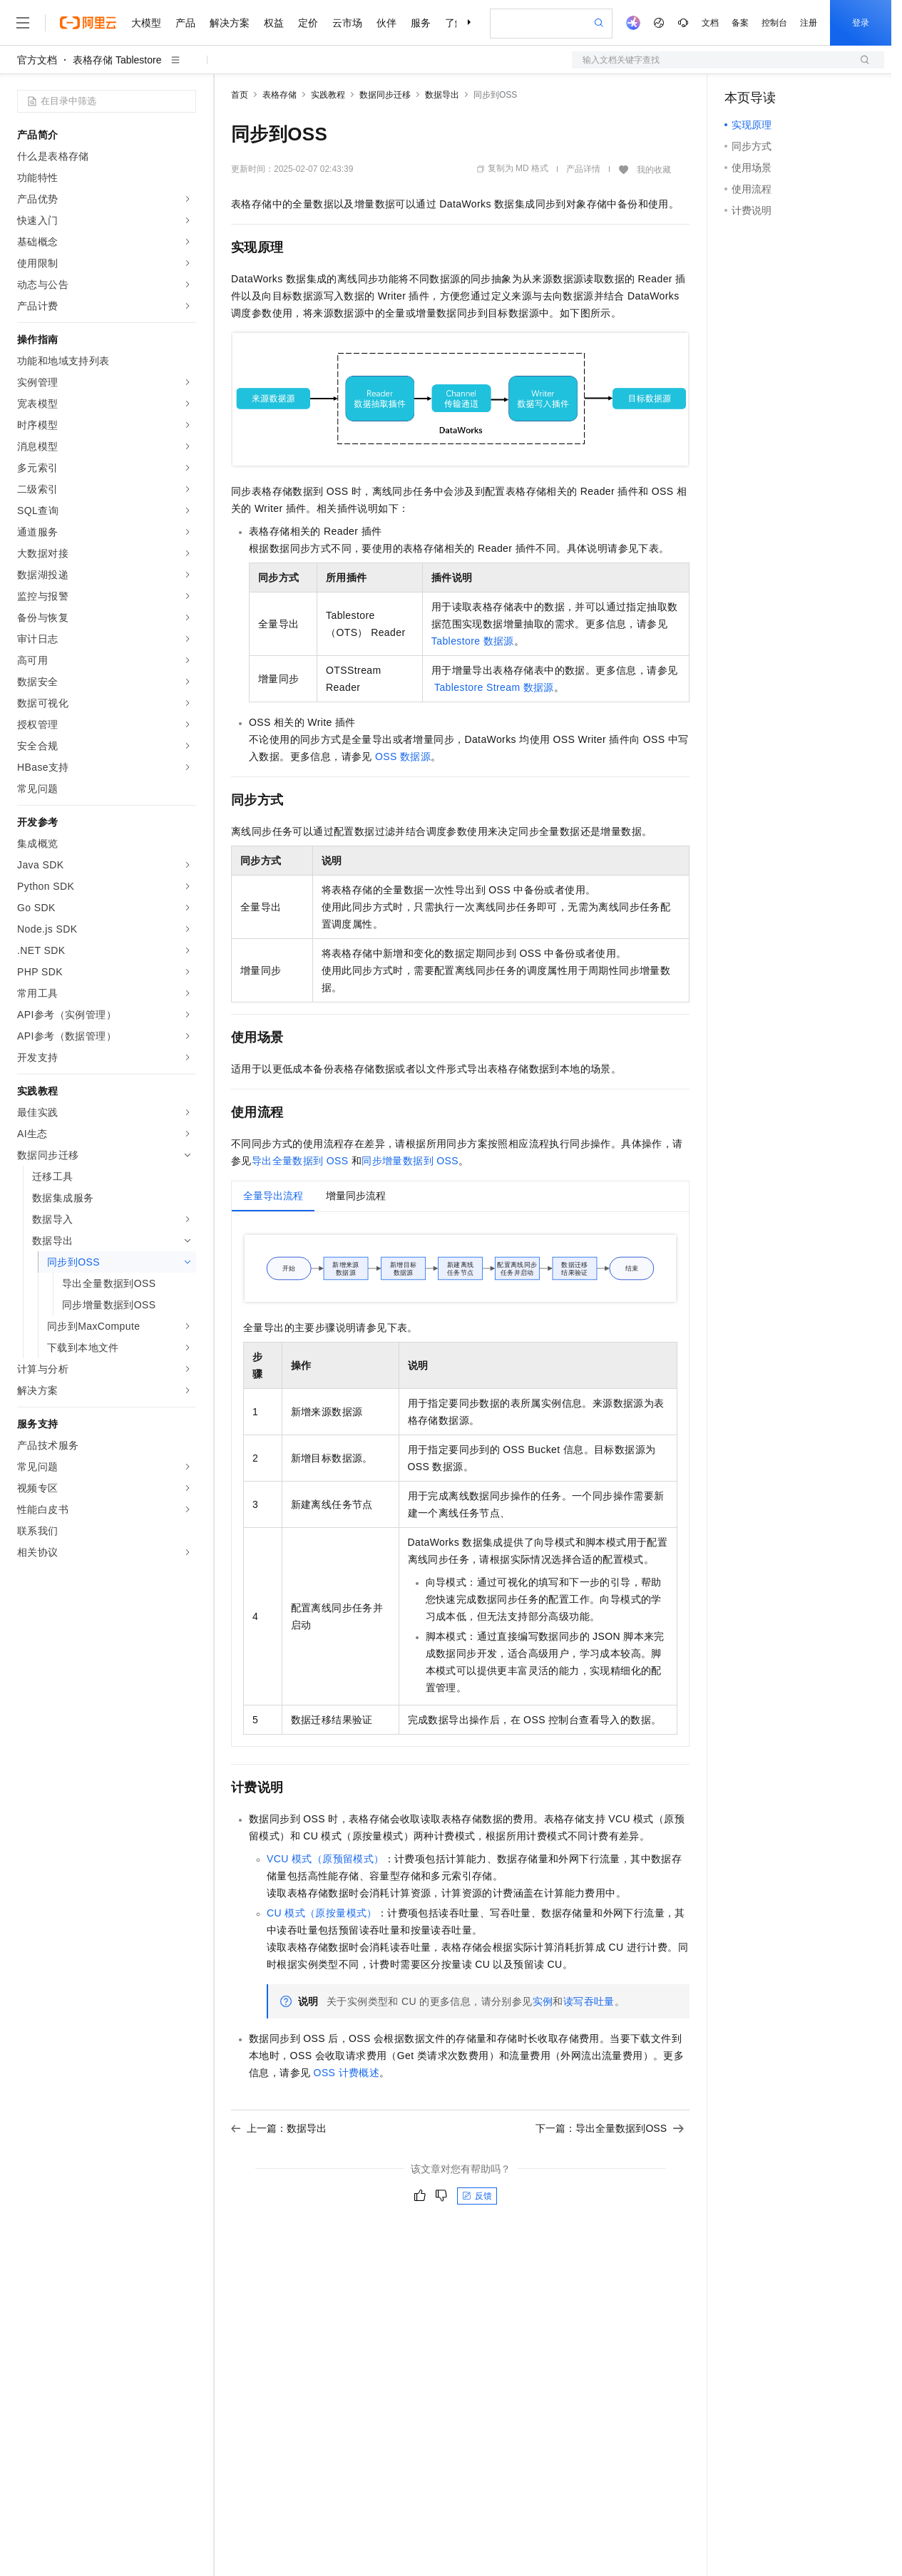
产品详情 (583, 169)
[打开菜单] (23, 23)
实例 (543, 2001)
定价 (308, 23)
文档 (710, 23)
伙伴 (386, 23)
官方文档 (37, 60)
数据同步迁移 (385, 95)
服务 (421, 23)
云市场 (347, 23)
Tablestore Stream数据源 (494, 687)
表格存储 (279, 95)
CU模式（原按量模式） (322, 1913)
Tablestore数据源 (472, 641)
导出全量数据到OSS (300, 1160)
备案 (740, 23)
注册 (808, 23)
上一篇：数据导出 (279, 2128)
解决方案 (230, 23)
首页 (239, 95)
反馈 (477, 2196)
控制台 (774, 23)
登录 (860, 23)
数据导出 (442, 95)
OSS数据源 (403, 756)
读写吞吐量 (589, 2001)
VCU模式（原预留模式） (325, 1858)
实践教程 (328, 95)
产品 (185, 23)
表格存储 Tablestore (117, 60)
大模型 (146, 23)
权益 (274, 23)
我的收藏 (654, 170)
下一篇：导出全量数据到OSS (609, 2128)
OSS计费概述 (347, 2072)
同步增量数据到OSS (410, 1160)
